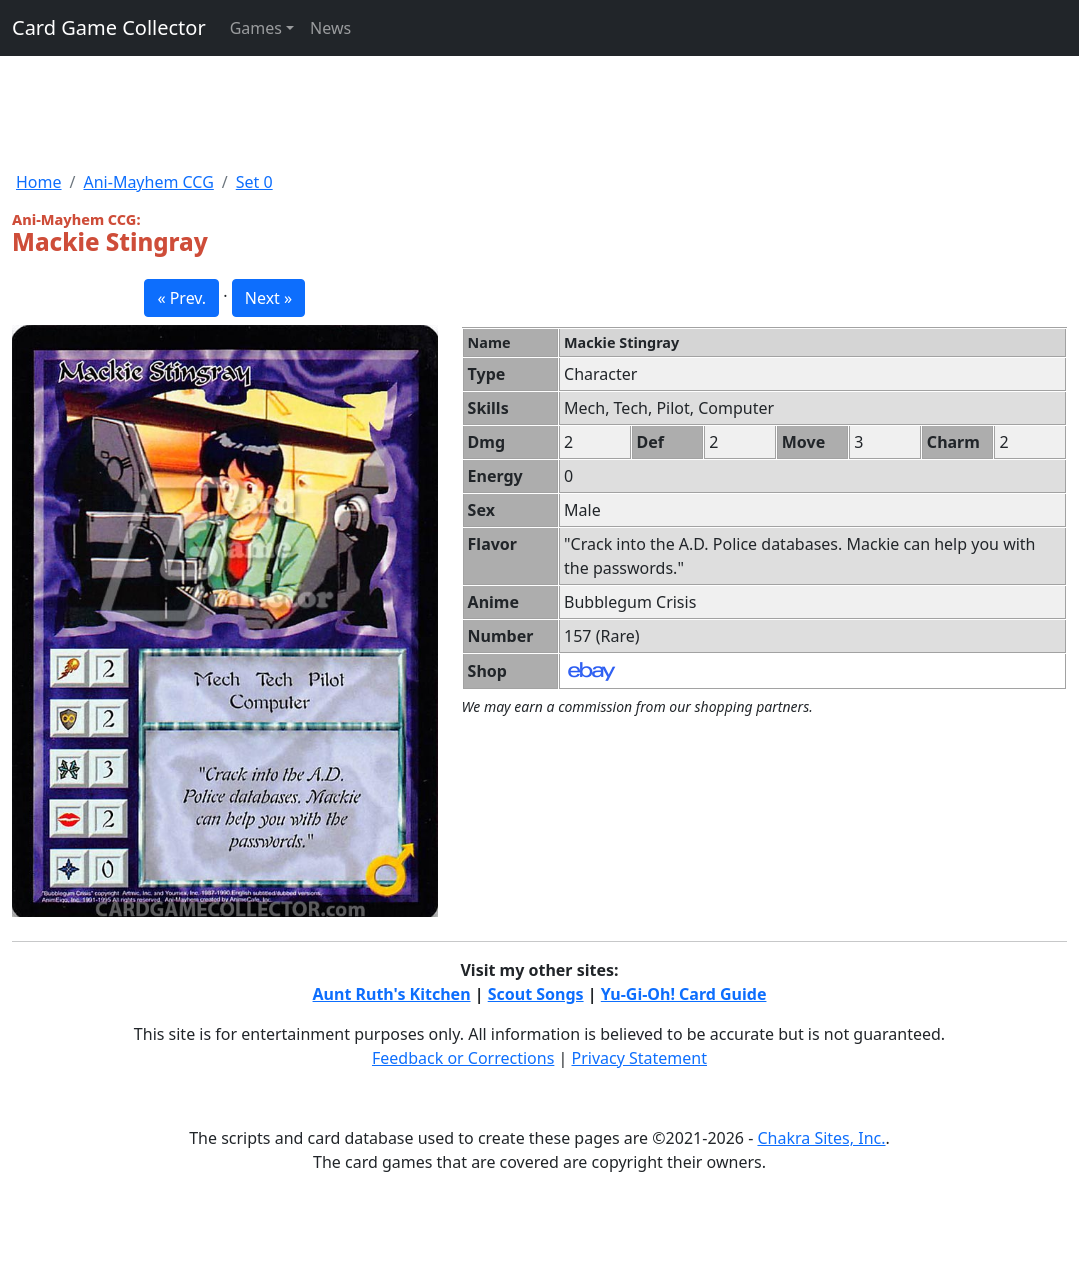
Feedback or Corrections (463, 1058)
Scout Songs (536, 994)
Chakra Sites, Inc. (821, 1138)
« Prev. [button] (181, 298)
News (330, 28)
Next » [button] (268, 298)
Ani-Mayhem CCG (148, 182)
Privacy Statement (640, 1058)
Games (256, 28)
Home (39, 182)
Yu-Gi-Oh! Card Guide (684, 994)
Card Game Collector (109, 27)
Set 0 (254, 182)
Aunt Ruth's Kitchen (392, 994)
